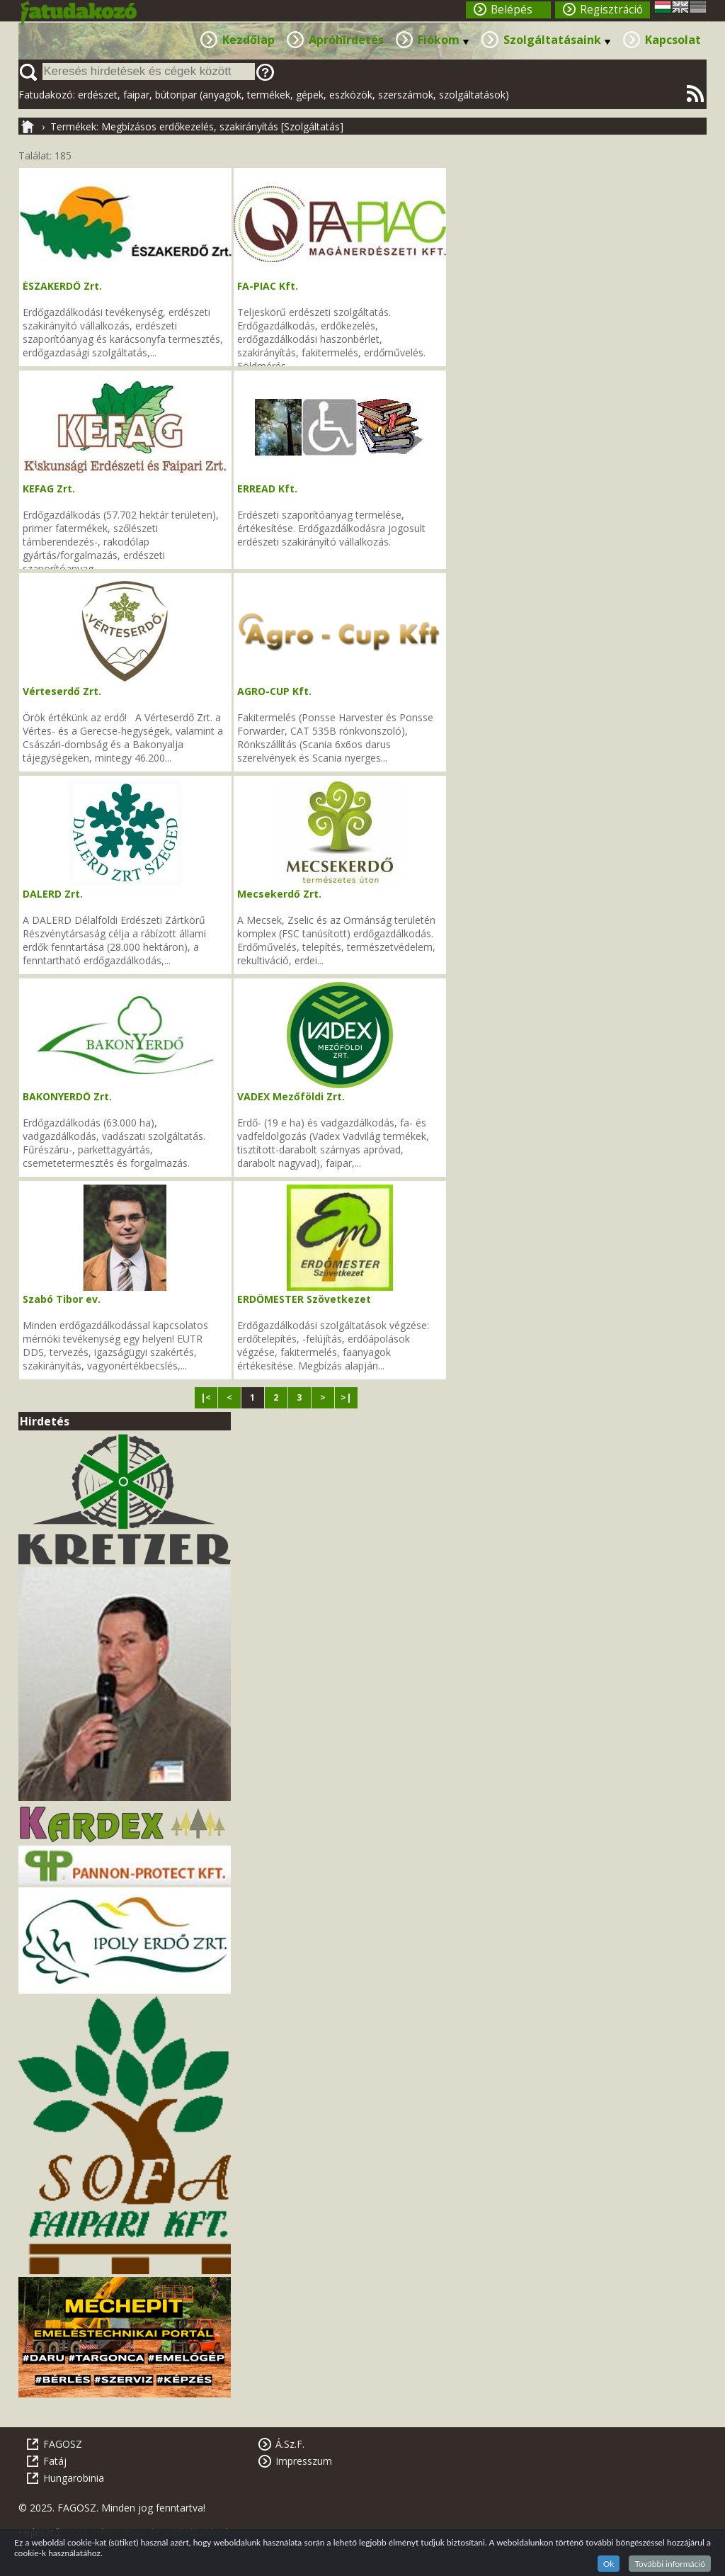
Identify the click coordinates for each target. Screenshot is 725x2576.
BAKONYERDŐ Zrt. (67, 1096)
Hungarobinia (73, 2478)
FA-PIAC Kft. (267, 286)
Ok (609, 2563)
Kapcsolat (673, 39)
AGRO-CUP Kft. (274, 691)
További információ (669, 2563)
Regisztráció (611, 9)
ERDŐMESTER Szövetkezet (304, 1299)
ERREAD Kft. (267, 488)
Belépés (511, 9)
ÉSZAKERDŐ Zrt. (62, 286)
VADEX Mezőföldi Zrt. (291, 1096)
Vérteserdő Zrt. (62, 691)
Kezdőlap (248, 39)
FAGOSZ (62, 2444)
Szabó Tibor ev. (62, 1299)
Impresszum (303, 2461)
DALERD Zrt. (53, 893)
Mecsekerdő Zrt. (279, 893)
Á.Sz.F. (289, 2444)
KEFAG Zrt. (49, 488)
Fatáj (55, 2461)
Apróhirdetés (346, 39)
